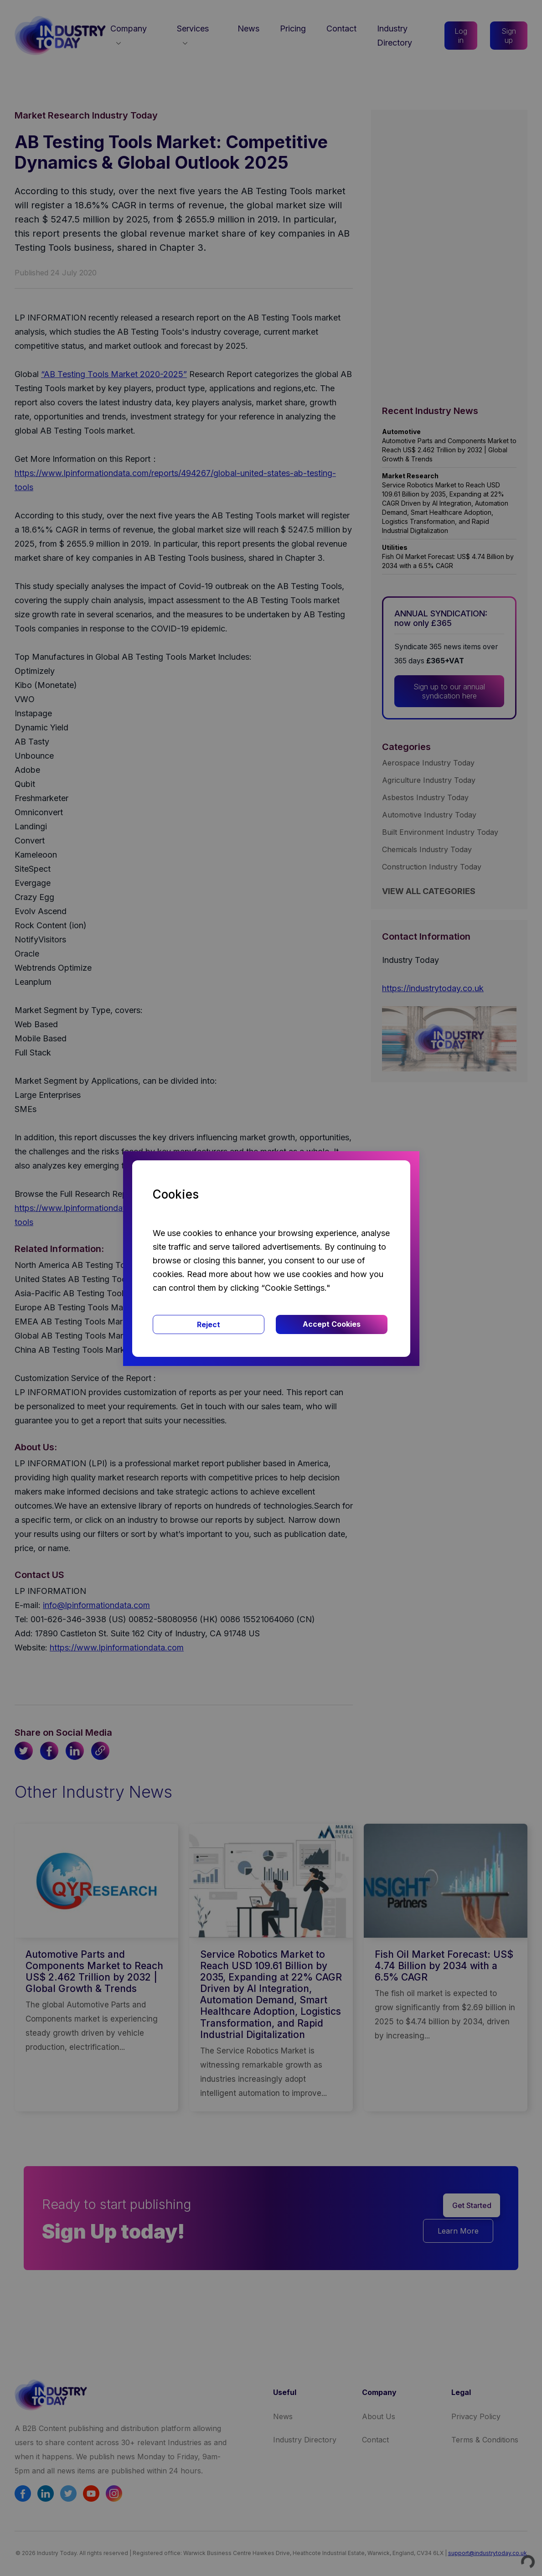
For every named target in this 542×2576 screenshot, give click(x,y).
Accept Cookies (332, 1324)
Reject (208, 1324)
